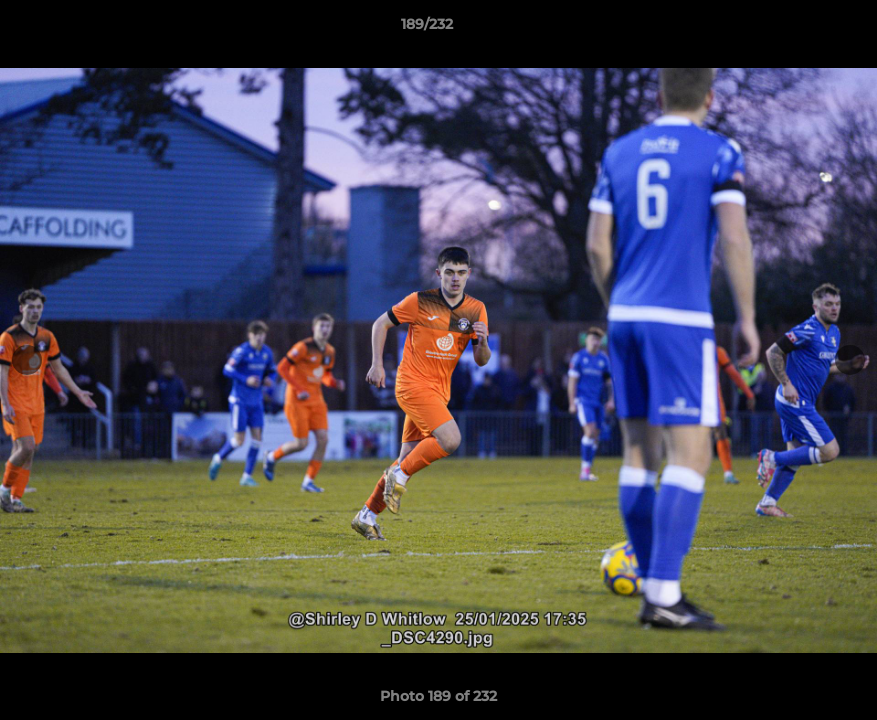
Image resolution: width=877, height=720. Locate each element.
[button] (793, 29)
